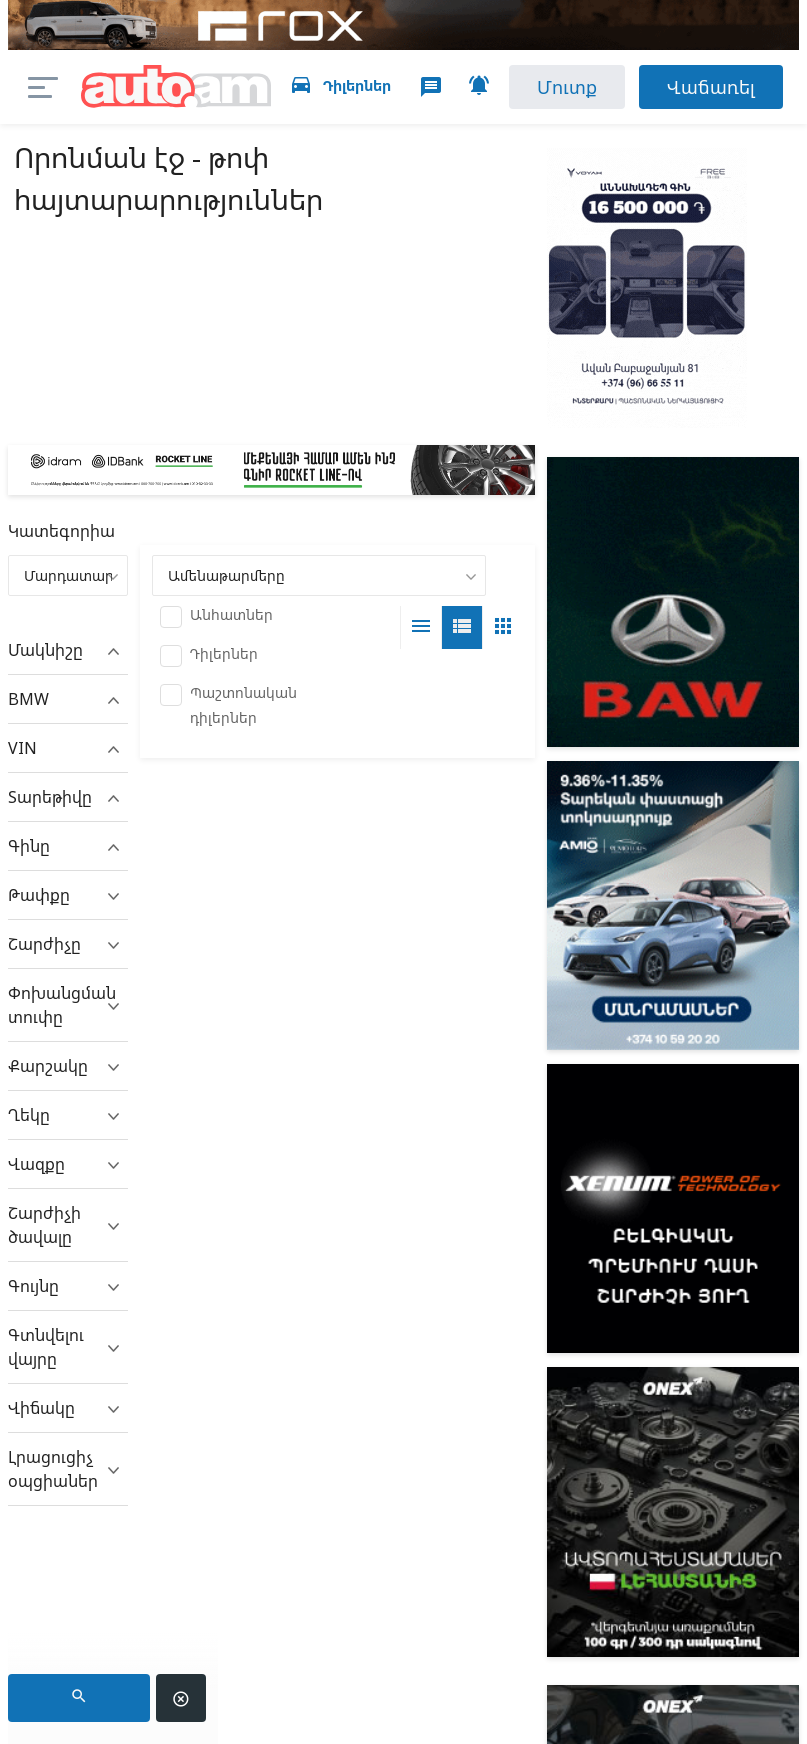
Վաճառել (711, 87)
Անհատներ (231, 614)
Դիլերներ (224, 653)
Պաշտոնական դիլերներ (243, 705)
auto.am (175, 87)
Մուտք (567, 87)
